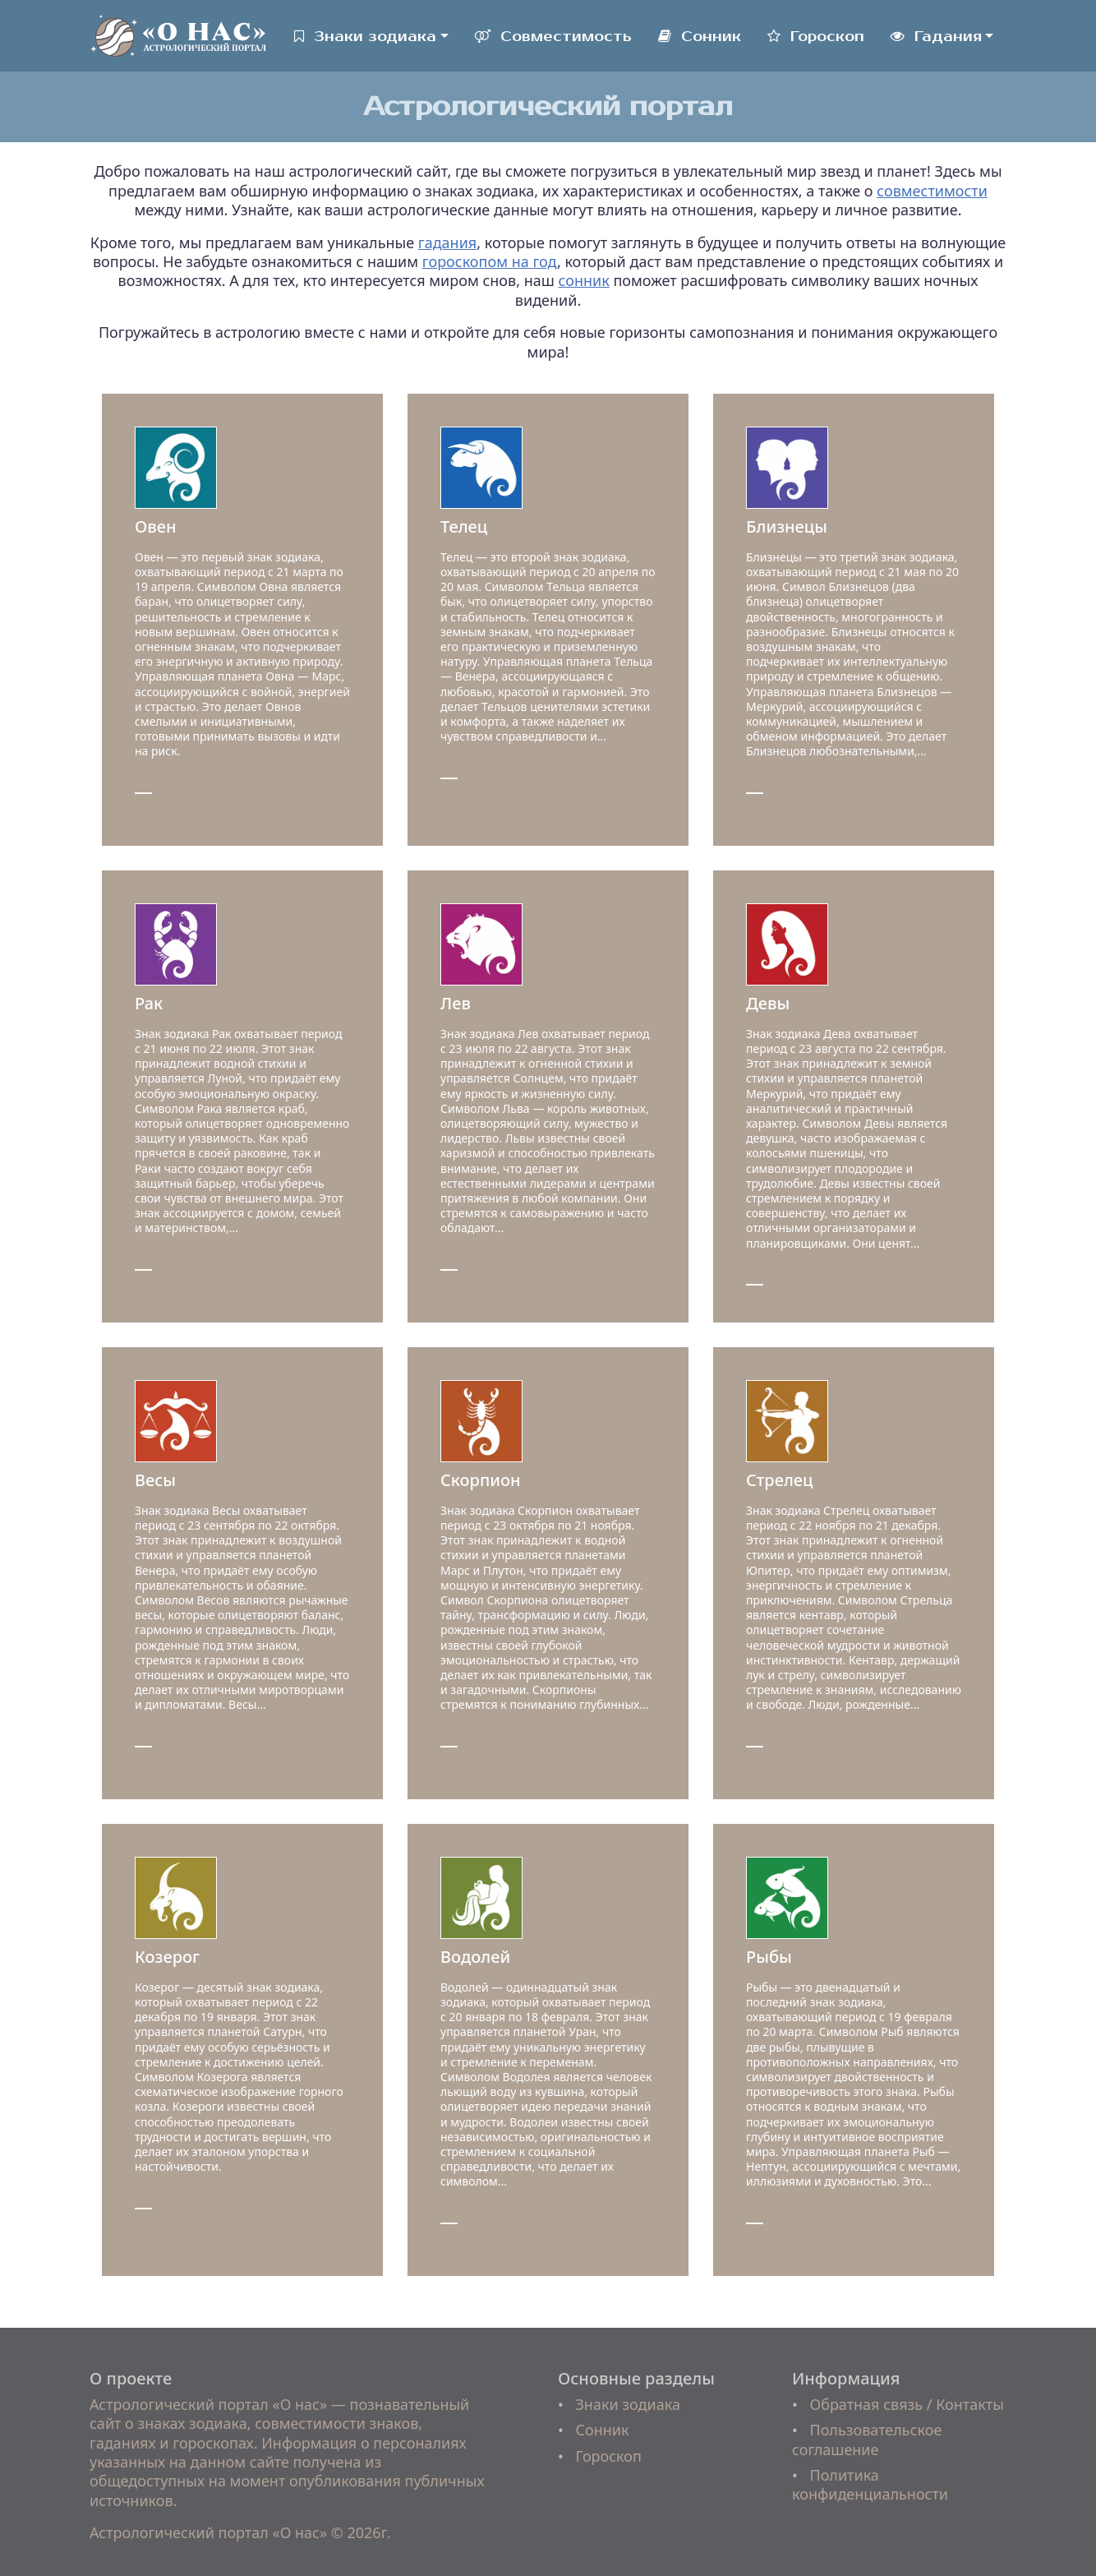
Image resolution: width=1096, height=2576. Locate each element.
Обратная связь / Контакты (906, 2404)
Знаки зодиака (365, 36)
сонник (584, 280)
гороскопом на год (489, 261)
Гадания (936, 36)
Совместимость (553, 36)
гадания (447, 242)
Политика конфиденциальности (870, 2484)
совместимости (932, 191)
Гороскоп (815, 36)
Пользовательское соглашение (867, 2439)
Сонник (699, 36)
